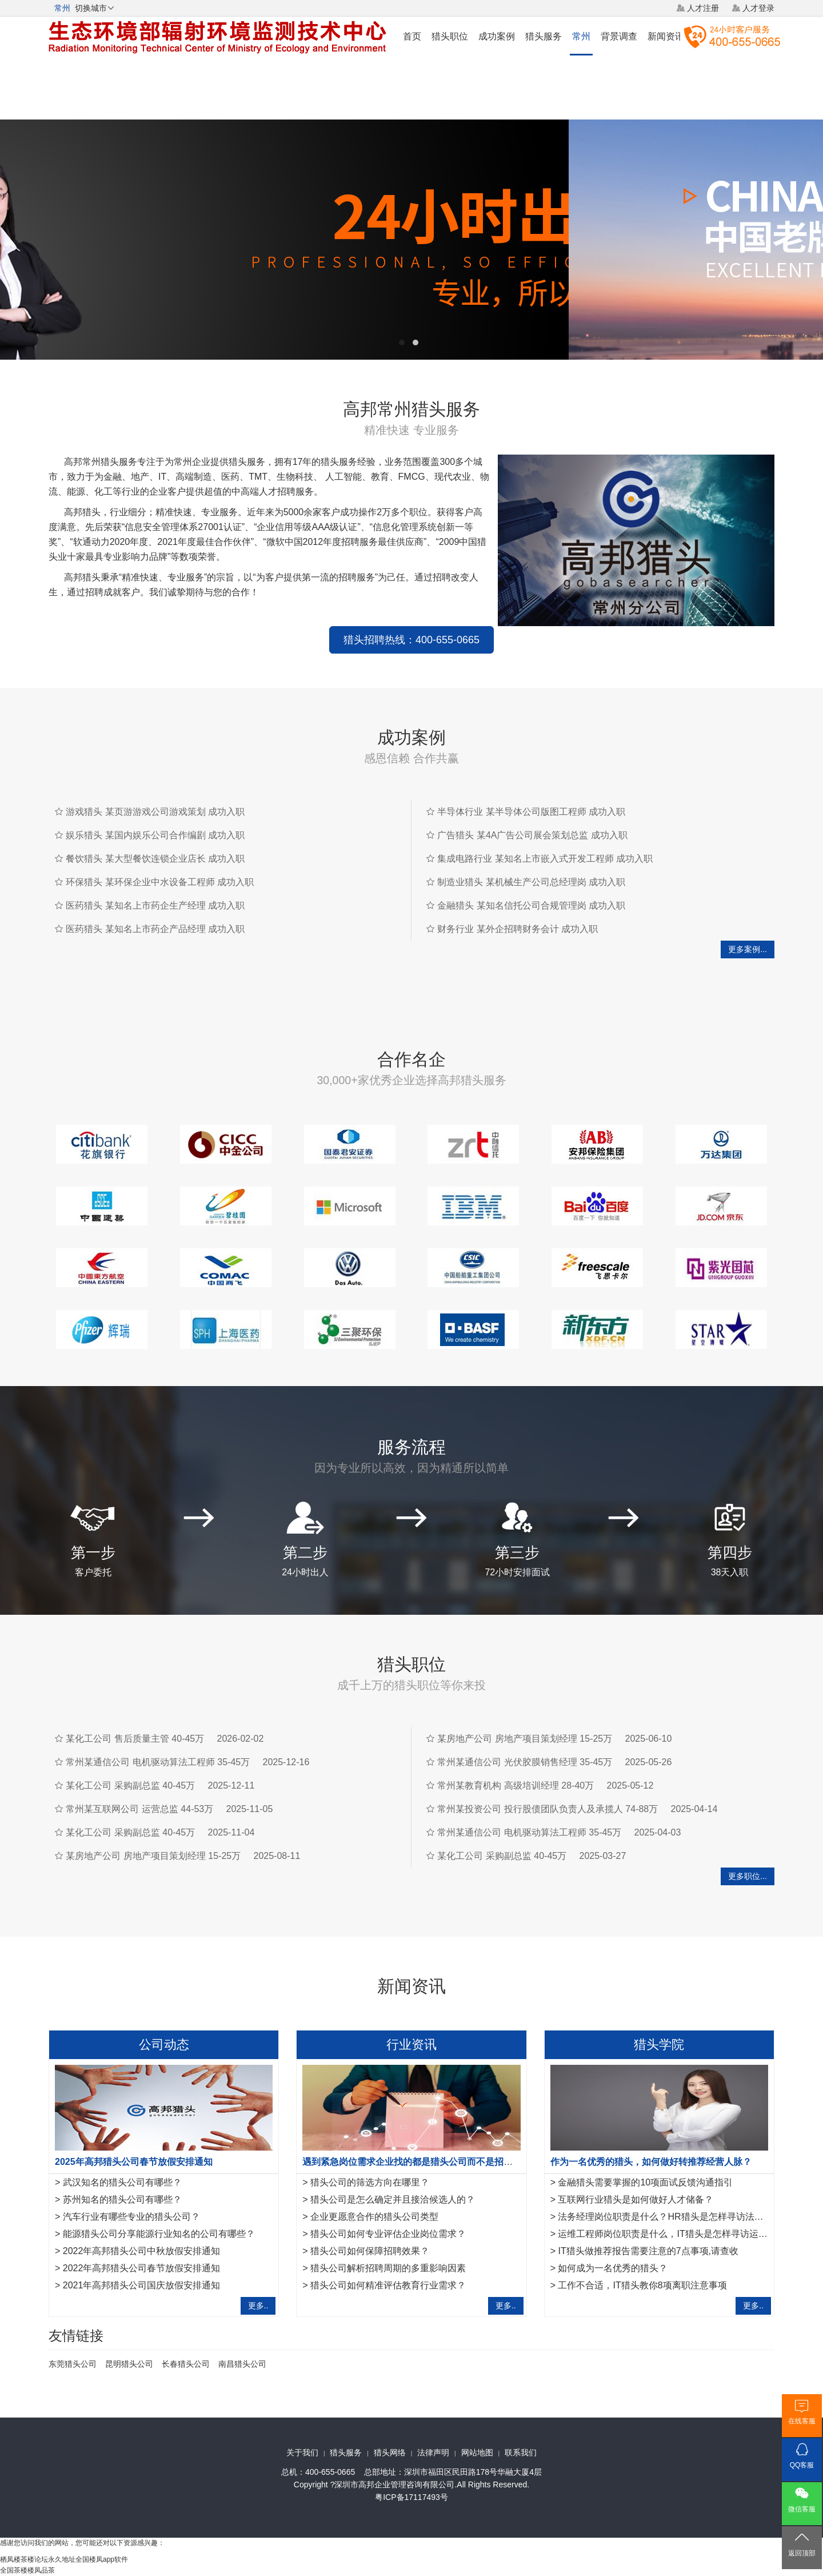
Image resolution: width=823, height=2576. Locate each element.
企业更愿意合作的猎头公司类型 (374, 2216)
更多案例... (747, 949)
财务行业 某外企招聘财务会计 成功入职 (517, 929)
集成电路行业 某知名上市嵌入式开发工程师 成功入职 (545, 858)
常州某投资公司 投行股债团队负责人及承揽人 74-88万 (547, 1809)
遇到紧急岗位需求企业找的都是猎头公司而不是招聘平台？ (421, 2162)
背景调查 (619, 36)
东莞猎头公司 (73, 2363)
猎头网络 (390, 2452)
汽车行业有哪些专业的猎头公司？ (131, 2216)
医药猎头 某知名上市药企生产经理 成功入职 (155, 905)
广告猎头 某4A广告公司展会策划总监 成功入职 (532, 835)
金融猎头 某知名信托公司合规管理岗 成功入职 (531, 905)
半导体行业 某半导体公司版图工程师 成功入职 (531, 812)
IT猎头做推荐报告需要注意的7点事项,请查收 (648, 2251)
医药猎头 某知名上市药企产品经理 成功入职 (155, 929)
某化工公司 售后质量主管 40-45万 (135, 1738)
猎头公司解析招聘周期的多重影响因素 (388, 2268)
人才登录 (758, 8)
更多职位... (747, 1876)
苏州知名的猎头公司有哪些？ (122, 2199)
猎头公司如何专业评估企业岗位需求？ (388, 2234)
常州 (581, 36)
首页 (412, 36)
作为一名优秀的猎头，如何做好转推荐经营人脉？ (651, 2162)
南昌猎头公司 (242, 2363)
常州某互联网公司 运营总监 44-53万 (139, 1809)
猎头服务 (543, 36)
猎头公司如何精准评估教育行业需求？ (388, 2285)
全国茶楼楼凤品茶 (27, 2570)
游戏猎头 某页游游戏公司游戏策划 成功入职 (155, 812)
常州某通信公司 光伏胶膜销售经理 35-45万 (524, 1762)
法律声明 (433, 2452)
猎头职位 (450, 36)
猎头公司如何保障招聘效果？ (369, 2251)
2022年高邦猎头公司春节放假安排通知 (142, 2268)
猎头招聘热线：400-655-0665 (411, 640)
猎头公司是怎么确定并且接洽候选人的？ (392, 2199)
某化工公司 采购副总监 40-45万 (130, 1785)
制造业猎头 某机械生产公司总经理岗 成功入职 (531, 882)
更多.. (258, 2305)
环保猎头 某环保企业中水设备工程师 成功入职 (160, 882)
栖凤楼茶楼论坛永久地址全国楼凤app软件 (64, 2559)
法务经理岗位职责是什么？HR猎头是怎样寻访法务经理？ (674, 2216)
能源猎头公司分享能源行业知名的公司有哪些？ (159, 2234)
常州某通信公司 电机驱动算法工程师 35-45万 (158, 1762)
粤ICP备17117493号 (411, 2497)
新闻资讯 (666, 36)
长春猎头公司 (186, 2363)
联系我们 (521, 2452)
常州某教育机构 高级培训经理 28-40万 (515, 1785)
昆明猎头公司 (129, 2363)
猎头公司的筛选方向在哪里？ (369, 2182)
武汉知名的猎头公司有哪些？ (122, 2182)
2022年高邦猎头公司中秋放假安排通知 (142, 2251)
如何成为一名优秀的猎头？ (613, 2268)
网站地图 (477, 2452)
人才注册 (703, 8)
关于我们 (302, 2452)
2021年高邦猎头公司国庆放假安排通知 (142, 2285)
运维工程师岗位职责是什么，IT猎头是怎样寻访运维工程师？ (681, 2234)
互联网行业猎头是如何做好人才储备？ (635, 2199)
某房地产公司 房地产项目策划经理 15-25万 (153, 1856)
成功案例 (496, 36)
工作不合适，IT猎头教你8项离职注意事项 (642, 2285)
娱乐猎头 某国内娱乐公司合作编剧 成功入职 (155, 835)
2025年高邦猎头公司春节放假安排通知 (134, 2162)
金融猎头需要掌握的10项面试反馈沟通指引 (645, 2182)
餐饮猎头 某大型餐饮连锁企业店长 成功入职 (155, 858)
